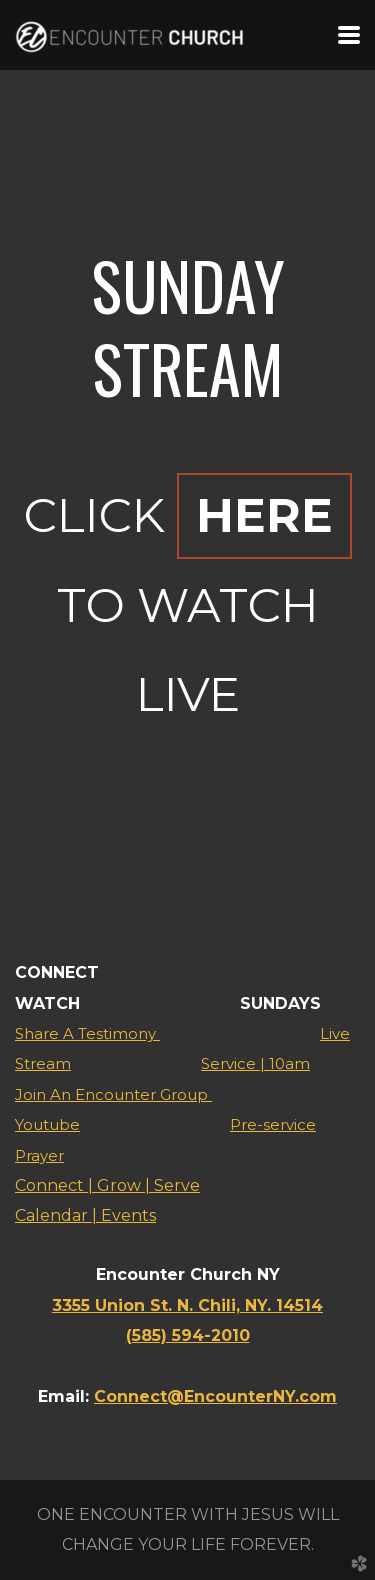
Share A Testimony (87, 1033)
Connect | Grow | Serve (107, 1185)
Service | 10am (255, 1063)
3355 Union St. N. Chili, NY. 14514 (187, 1305)
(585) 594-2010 (188, 1335)
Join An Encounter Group (113, 1094)
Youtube (47, 1124)
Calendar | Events (85, 1215)
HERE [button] (264, 515)
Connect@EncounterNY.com (215, 1396)
